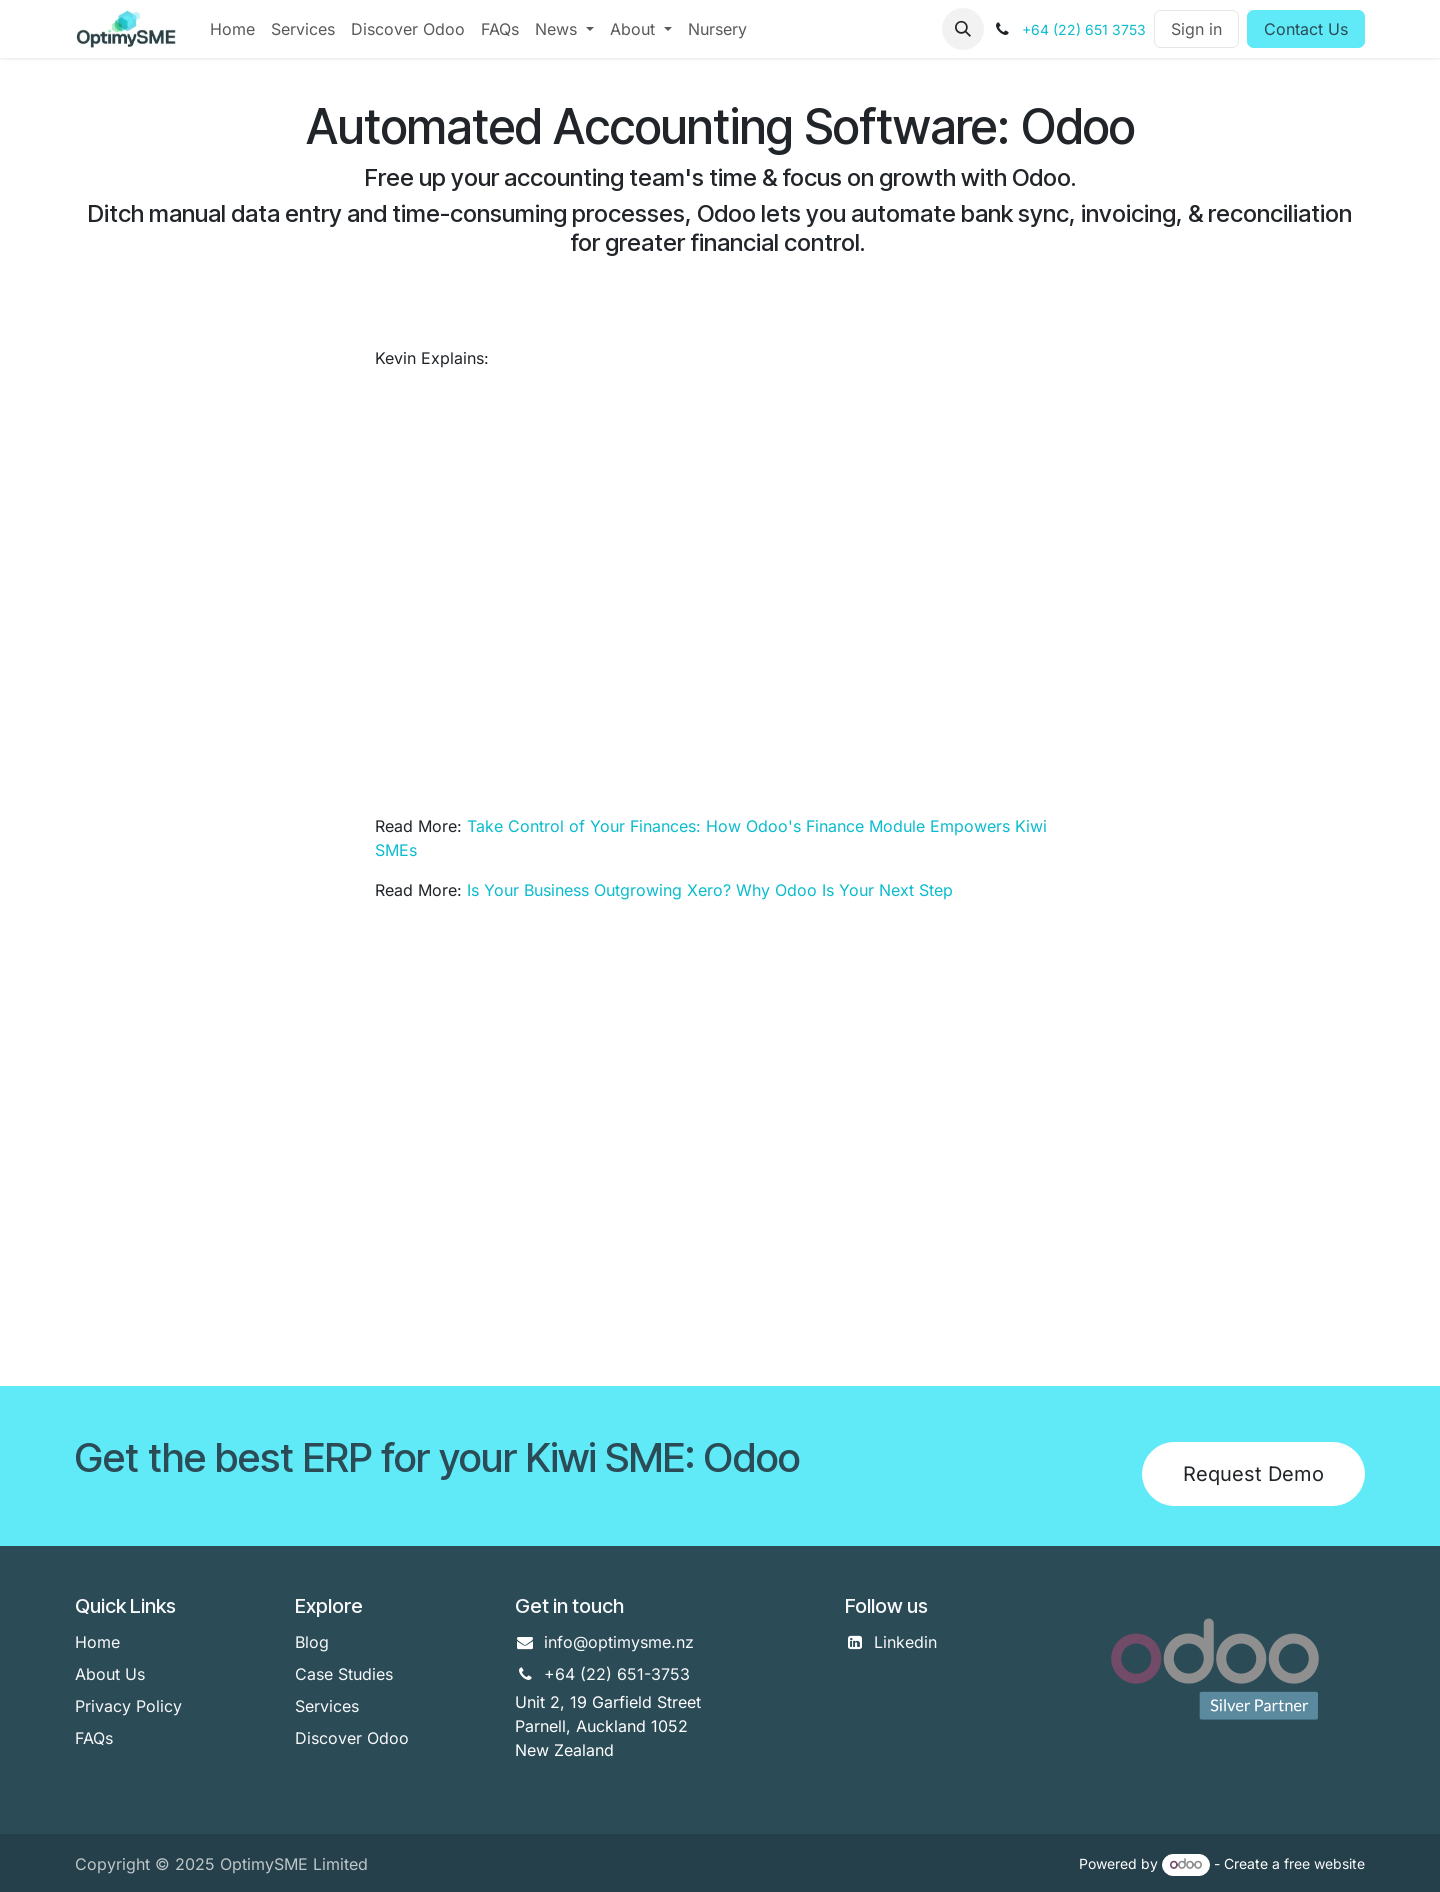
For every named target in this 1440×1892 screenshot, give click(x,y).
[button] (963, 29)
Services (327, 1706)
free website (1324, 1863)
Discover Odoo (352, 1738)
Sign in (1196, 29)
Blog (312, 1642)
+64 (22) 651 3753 (1084, 29)
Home (97, 1642)
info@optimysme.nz (619, 1642)
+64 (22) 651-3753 (617, 1674)
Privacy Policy (128, 1706)
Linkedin (905, 1642)
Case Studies (344, 1674)
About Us (110, 1674)
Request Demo (1253, 1474)
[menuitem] (232, 29)
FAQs (94, 1738)
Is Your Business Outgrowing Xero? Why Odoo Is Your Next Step (710, 890)
